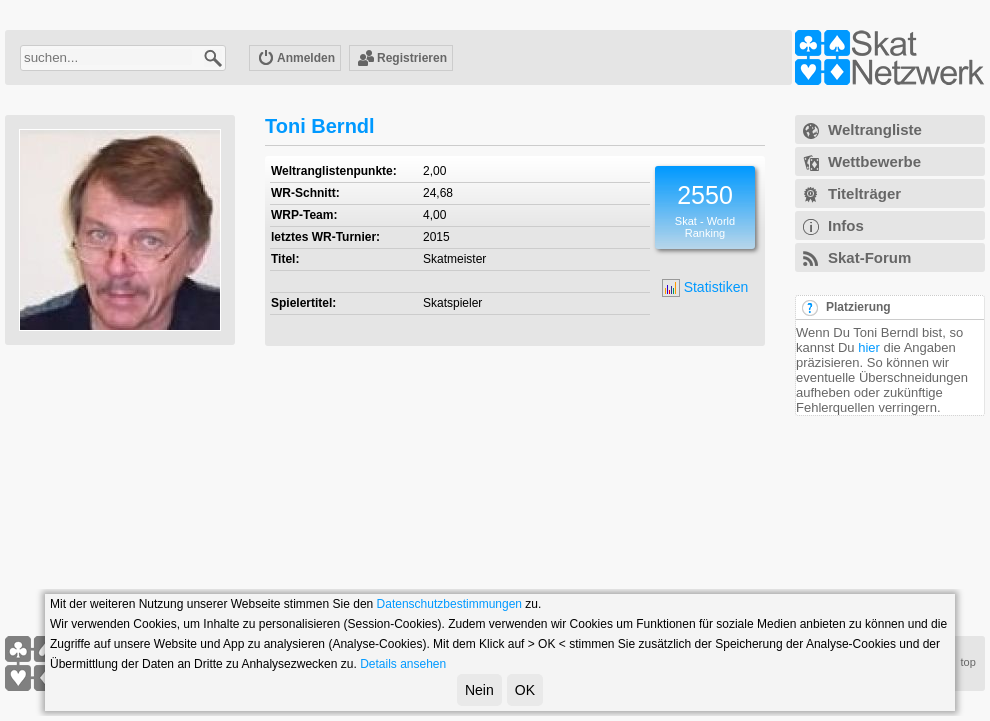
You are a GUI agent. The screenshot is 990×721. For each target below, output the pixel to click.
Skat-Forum (869, 257)
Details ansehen (403, 664)
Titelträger (864, 193)
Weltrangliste (875, 129)
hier (869, 347)
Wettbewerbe (874, 161)
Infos (846, 225)
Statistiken (705, 288)
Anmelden (296, 59)
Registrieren (402, 59)
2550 (705, 195)
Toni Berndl (320, 126)
